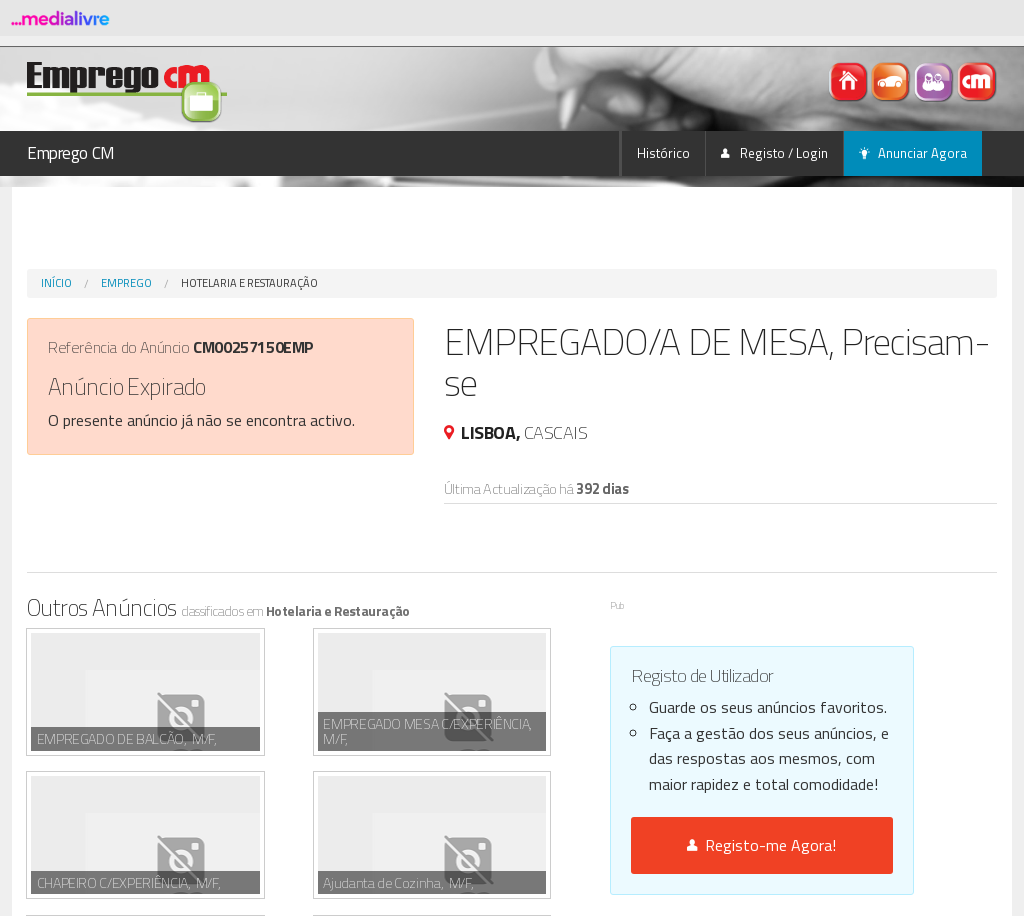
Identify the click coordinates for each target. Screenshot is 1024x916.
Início (56, 283)
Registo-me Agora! (761, 845)
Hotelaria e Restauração (249, 283)
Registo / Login (774, 153)
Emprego (126, 283)
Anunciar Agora (913, 153)
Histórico (663, 153)
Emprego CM (71, 153)
